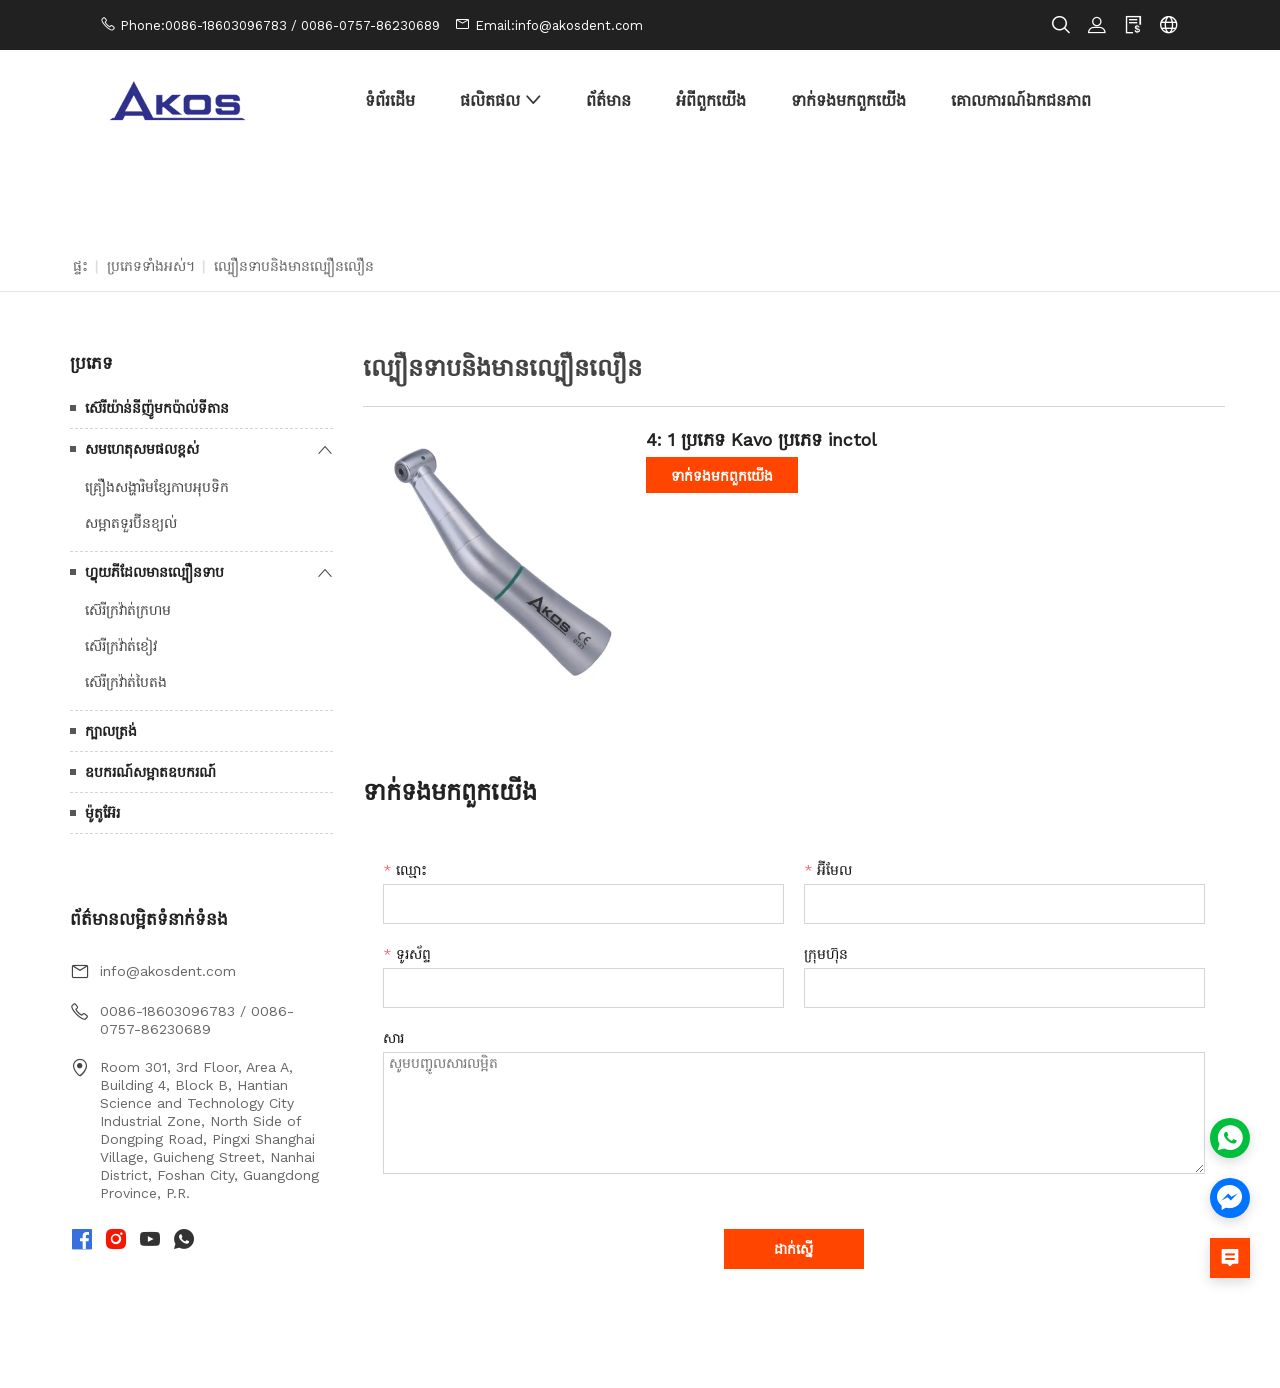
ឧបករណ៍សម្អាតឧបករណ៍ (150, 772)
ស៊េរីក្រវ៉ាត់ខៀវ (121, 646)
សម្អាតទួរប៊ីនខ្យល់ (131, 523)
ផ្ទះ (80, 266)
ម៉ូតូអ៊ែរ (102, 813)
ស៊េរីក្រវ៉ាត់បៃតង (126, 682)
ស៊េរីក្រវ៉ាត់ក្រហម (128, 610)
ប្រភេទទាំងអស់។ (151, 266)
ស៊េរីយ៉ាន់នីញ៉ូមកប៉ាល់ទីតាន (157, 408)
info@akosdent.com (168, 971)
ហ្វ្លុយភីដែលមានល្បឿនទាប (154, 572)
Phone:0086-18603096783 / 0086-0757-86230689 (280, 25)
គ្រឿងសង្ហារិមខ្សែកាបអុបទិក (157, 487)
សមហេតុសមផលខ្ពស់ (142, 449)
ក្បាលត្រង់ (111, 731)
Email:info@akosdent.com (559, 25)
